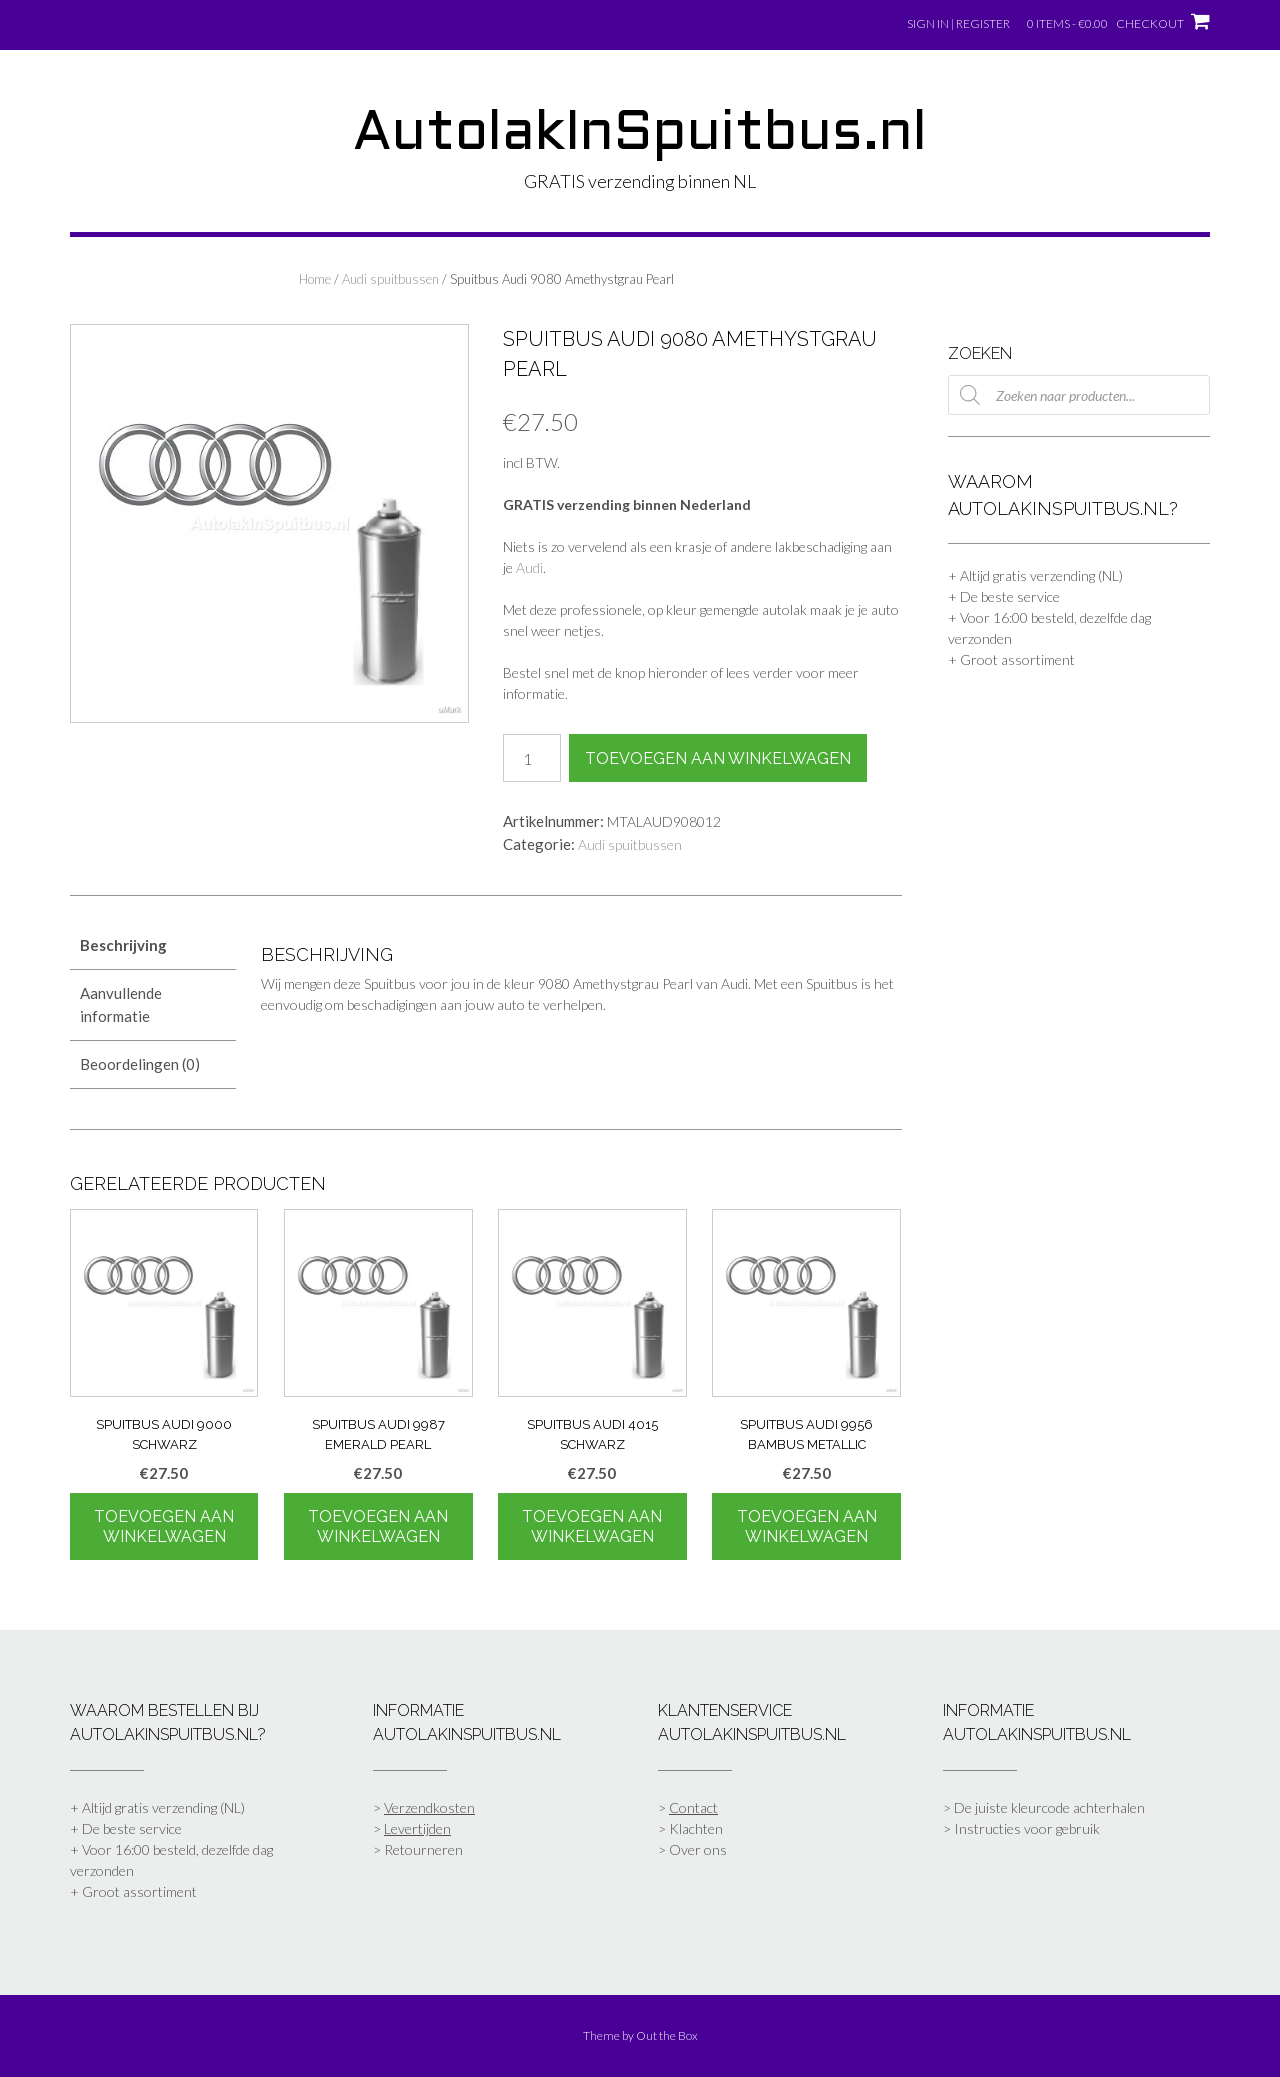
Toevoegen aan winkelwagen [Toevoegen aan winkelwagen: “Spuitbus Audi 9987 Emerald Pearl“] (378, 1526)
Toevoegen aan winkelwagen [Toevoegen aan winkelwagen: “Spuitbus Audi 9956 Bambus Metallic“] (807, 1526)
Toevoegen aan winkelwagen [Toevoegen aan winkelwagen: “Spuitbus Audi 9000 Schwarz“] (164, 1526)
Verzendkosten (429, 1807)
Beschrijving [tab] (123, 945)
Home (315, 279)
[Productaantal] (532, 758)
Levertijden (417, 1828)
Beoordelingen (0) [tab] (140, 1064)
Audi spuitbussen (390, 279)
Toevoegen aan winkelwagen (718, 758)
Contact (693, 1807)
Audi (529, 567)
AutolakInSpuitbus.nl (640, 135)
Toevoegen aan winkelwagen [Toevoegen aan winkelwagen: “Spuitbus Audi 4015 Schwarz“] (592, 1526)
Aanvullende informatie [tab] (121, 1004)
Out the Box (667, 2035)
